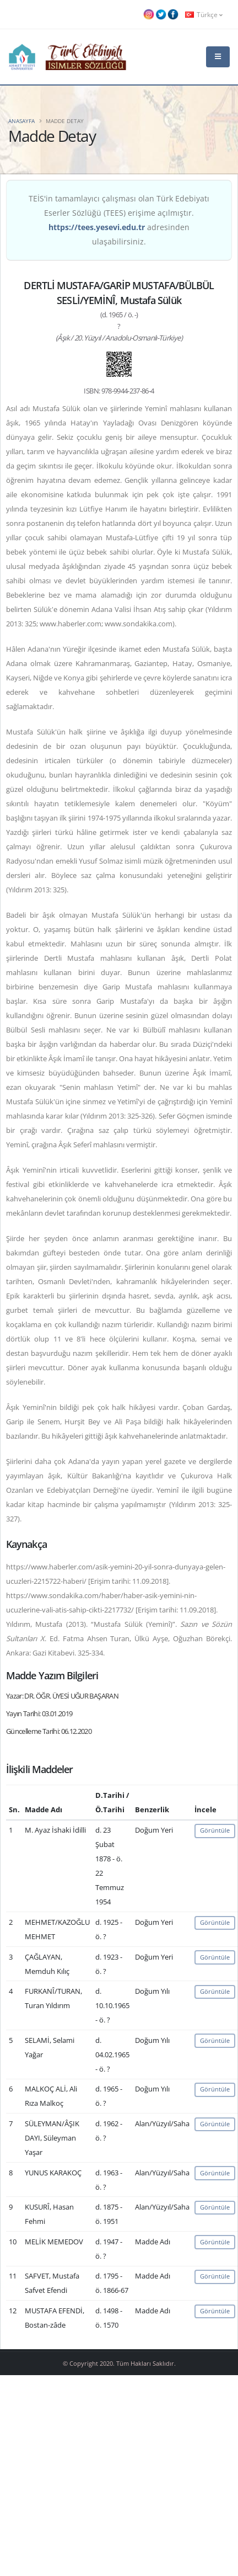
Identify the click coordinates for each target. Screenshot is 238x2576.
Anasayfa (21, 121)
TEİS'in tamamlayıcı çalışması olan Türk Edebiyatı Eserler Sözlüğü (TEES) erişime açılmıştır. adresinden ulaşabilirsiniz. (119, 220)
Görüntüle (215, 1830)
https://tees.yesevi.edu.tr (96, 227)
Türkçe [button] (204, 14)
